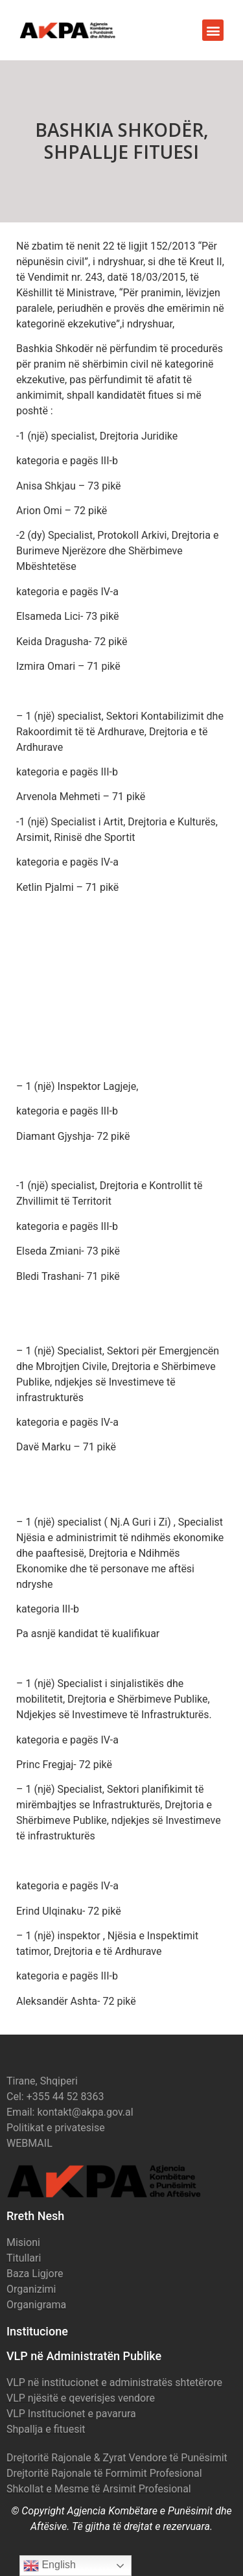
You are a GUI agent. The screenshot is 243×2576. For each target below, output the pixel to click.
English (49, 2565)
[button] (213, 30)
